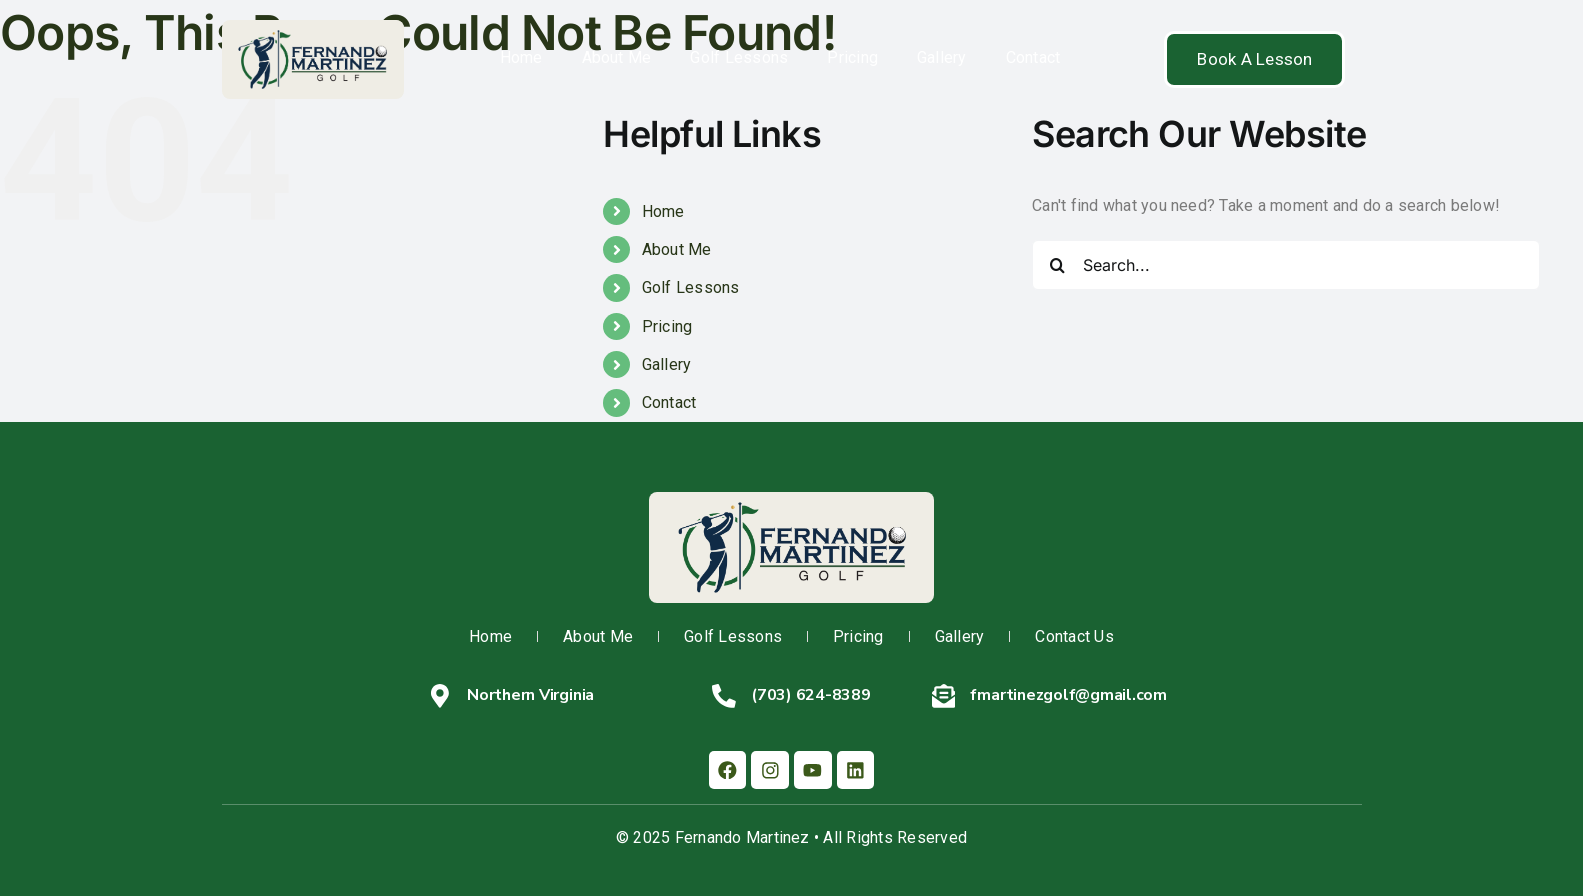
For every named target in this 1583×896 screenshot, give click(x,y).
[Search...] (1286, 265)
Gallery (942, 57)
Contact (1033, 57)
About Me (617, 57)
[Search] (1057, 265)
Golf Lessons (739, 57)
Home (521, 57)
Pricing (852, 57)
